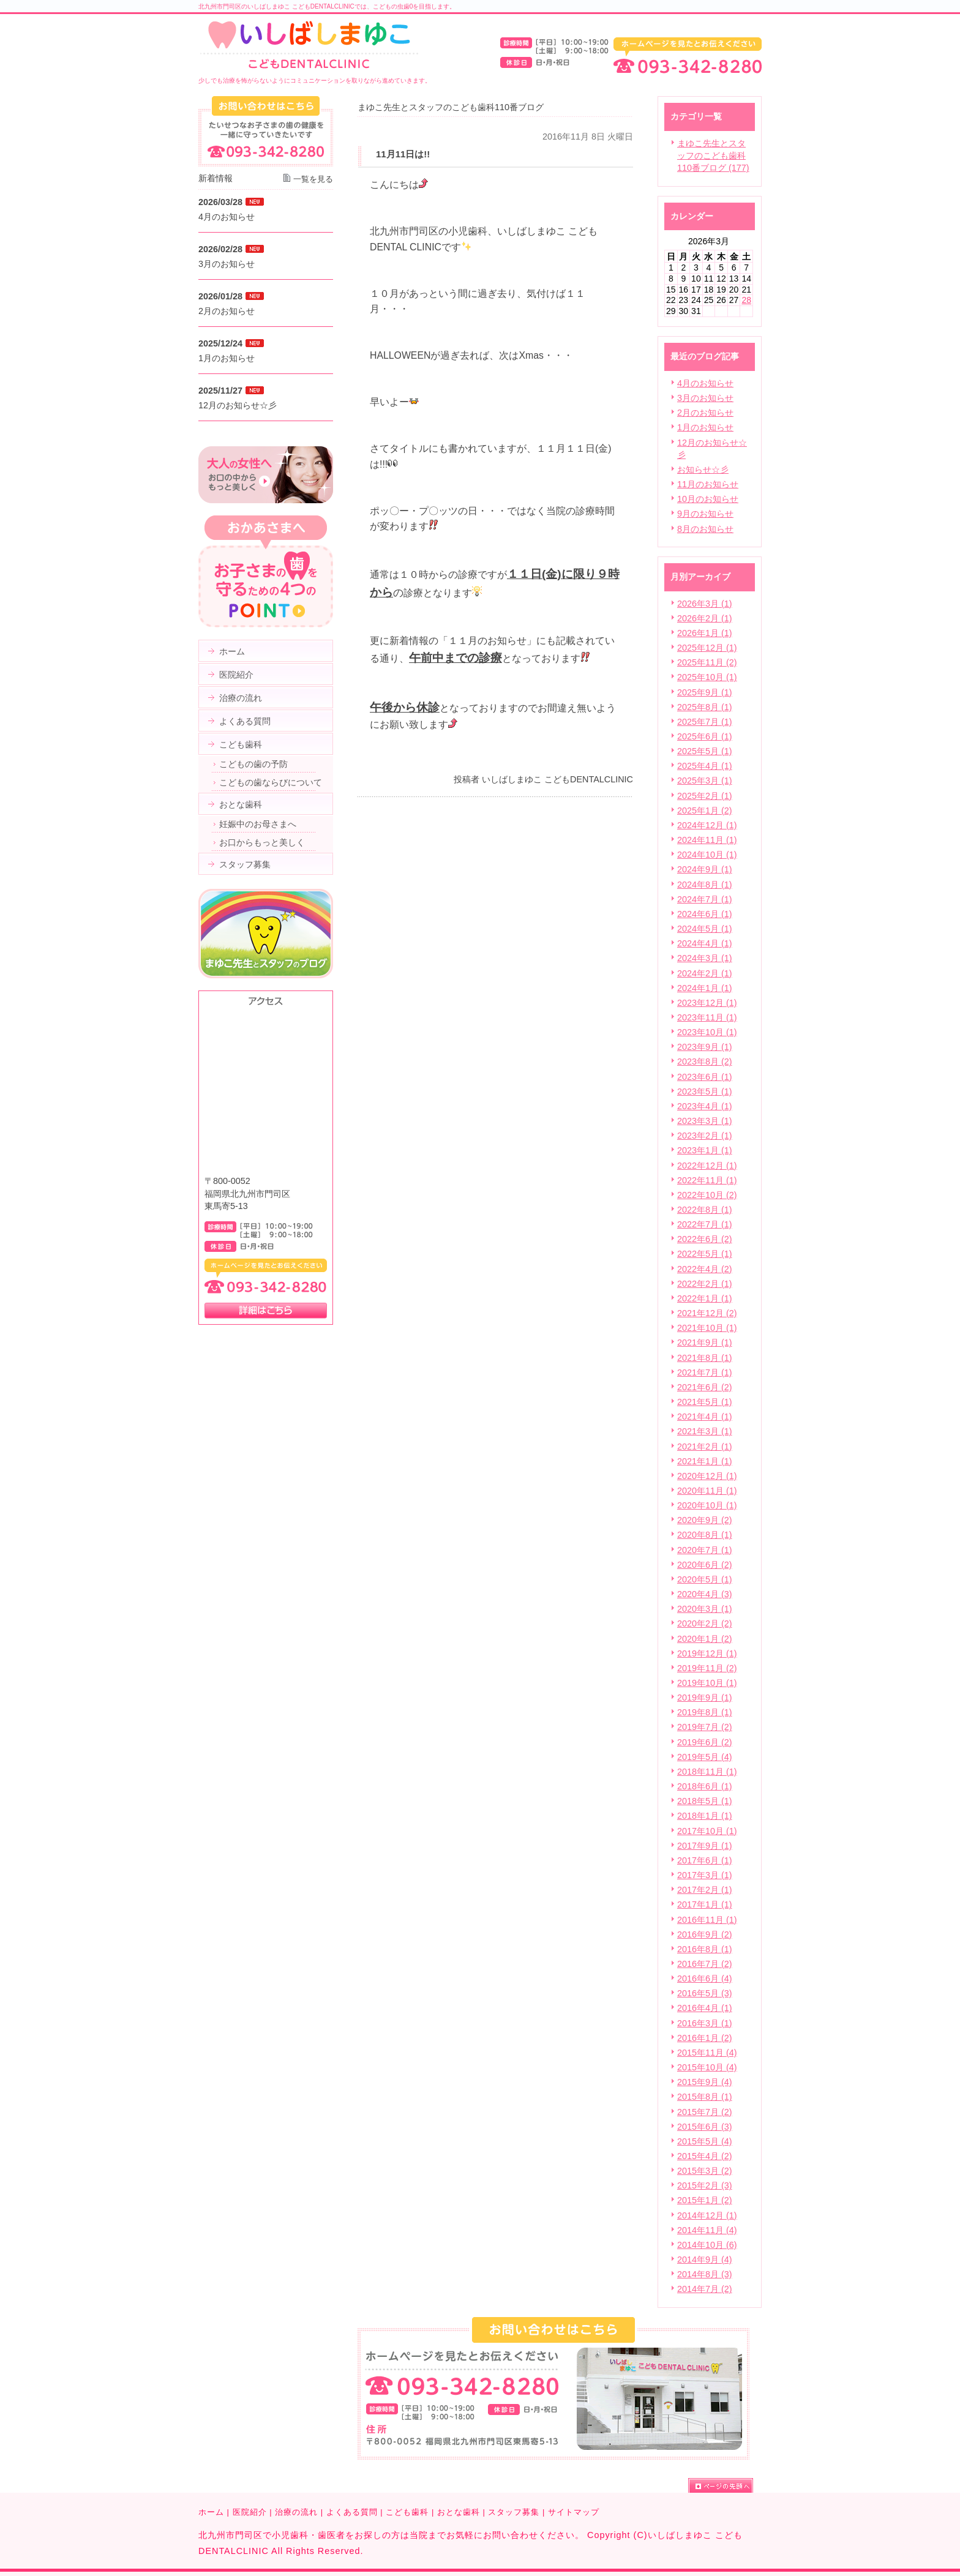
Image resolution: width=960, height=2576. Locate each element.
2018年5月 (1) (704, 1801)
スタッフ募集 (513, 2512)
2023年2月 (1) (704, 1135)
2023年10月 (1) (707, 1032)
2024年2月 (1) (704, 973)
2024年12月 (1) (707, 825)
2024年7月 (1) (704, 899)
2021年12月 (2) (707, 1313)
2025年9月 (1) (704, 692)
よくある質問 (352, 2512)
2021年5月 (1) (704, 1402)
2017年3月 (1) (704, 1875)
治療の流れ (296, 2512)
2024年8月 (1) (704, 884)
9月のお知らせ (705, 514)
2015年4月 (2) (704, 2156)
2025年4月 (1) (704, 766)
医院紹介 (250, 2512)
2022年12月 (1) (707, 1165)
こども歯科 (407, 2512)
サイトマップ (573, 2512)
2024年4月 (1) (704, 943)
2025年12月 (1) (707, 648)
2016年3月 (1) (704, 2023)
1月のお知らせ (705, 427)
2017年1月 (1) (704, 1904)
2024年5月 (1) (704, 929)
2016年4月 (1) (704, 2008)
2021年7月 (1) (704, 1372)
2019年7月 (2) (704, 1727)
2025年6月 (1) (704, 736)
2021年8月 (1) (704, 1358)
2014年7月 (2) (704, 2289)
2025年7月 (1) (704, 722)
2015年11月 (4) (707, 2052)
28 (746, 300)
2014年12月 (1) (707, 2215)
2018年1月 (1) (704, 1816)
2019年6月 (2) (704, 1742)
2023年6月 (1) (704, 1077)
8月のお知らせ (705, 529)
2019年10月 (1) (707, 1683)
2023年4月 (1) (704, 1106)
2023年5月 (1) (704, 1091)
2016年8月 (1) (704, 1949)
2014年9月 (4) (704, 2259)
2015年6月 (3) (704, 2127)
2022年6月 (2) (704, 1239)
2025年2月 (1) (704, 796)
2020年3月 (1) (704, 1609)
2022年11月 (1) (707, 1180)
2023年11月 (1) (707, 1017)
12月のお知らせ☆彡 (237, 405)
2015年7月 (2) (704, 2112)
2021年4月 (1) (704, 1416)
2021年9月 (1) (704, 1342)
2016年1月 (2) (704, 2038)
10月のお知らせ (707, 499)
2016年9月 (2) (704, 1934)
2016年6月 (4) (704, 1978)
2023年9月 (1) (704, 1047)
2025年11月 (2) (707, 662)
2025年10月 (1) (707, 677)
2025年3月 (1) (704, 780)
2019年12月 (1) (707, 1653)
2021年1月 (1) (704, 1461)
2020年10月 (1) (707, 1505)
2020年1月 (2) (704, 1639)
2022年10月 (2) (707, 1195)
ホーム (211, 2512)
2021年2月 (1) (704, 1446)
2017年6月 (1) (704, 1860)
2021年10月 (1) (707, 1328)
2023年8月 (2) (704, 1061)
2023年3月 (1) (704, 1121)
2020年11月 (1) (707, 1491)
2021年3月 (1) (704, 1431)
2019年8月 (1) (704, 1712)
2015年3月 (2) (704, 2171)
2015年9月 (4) (704, 2082)
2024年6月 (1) (704, 914)
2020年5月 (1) (704, 1579)
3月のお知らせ (705, 398)
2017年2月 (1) (704, 1890)
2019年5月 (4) (704, 1757)
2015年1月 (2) (704, 2200)
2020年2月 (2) (704, 1623)
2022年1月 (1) (704, 1298)
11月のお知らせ (707, 484)
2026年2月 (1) (704, 618)
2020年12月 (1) (707, 1476)
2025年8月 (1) (704, 707)
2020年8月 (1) (704, 1535)
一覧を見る (313, 179)
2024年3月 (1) (704, 958)
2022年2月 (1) (704, 1284)
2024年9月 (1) (704, 869)
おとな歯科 (458, 2512)
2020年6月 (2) (704, 1565)
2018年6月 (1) (704, 1786)
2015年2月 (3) (704, 2185)
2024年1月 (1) (704, 988)
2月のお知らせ (705, 412)
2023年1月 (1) (704, 1150)
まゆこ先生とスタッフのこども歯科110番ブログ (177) (713, 155)
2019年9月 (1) (704, 1697)
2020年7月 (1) (704, 1550)
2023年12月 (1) (707, 1003)
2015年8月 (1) (704, 2097)
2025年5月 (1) (704, 751)
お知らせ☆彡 (703, 469)
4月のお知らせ (705, 383)
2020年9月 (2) (704, 1520)
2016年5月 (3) (704, 1993)
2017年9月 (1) (704, 1846)
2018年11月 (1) (707, 1772)
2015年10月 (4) (707, 2067)
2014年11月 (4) (707, 2230)
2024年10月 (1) (707, 854)
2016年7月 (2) (704, 1964)
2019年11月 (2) (707, 1668)
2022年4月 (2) (704, 1269)
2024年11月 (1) (707, 840)
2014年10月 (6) (707, 2245)
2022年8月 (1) (704, 1210)
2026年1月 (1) (704, 633)
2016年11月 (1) (707, 1920)
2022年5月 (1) (704, 1254)
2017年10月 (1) (707, 1831)
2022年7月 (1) (704, 1224)
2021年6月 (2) (704, 1387)
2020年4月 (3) (704, 1594)
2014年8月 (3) (704, 2274)
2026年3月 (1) (704, 603)
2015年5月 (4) (704, 2141)
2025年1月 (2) (704, 810)
